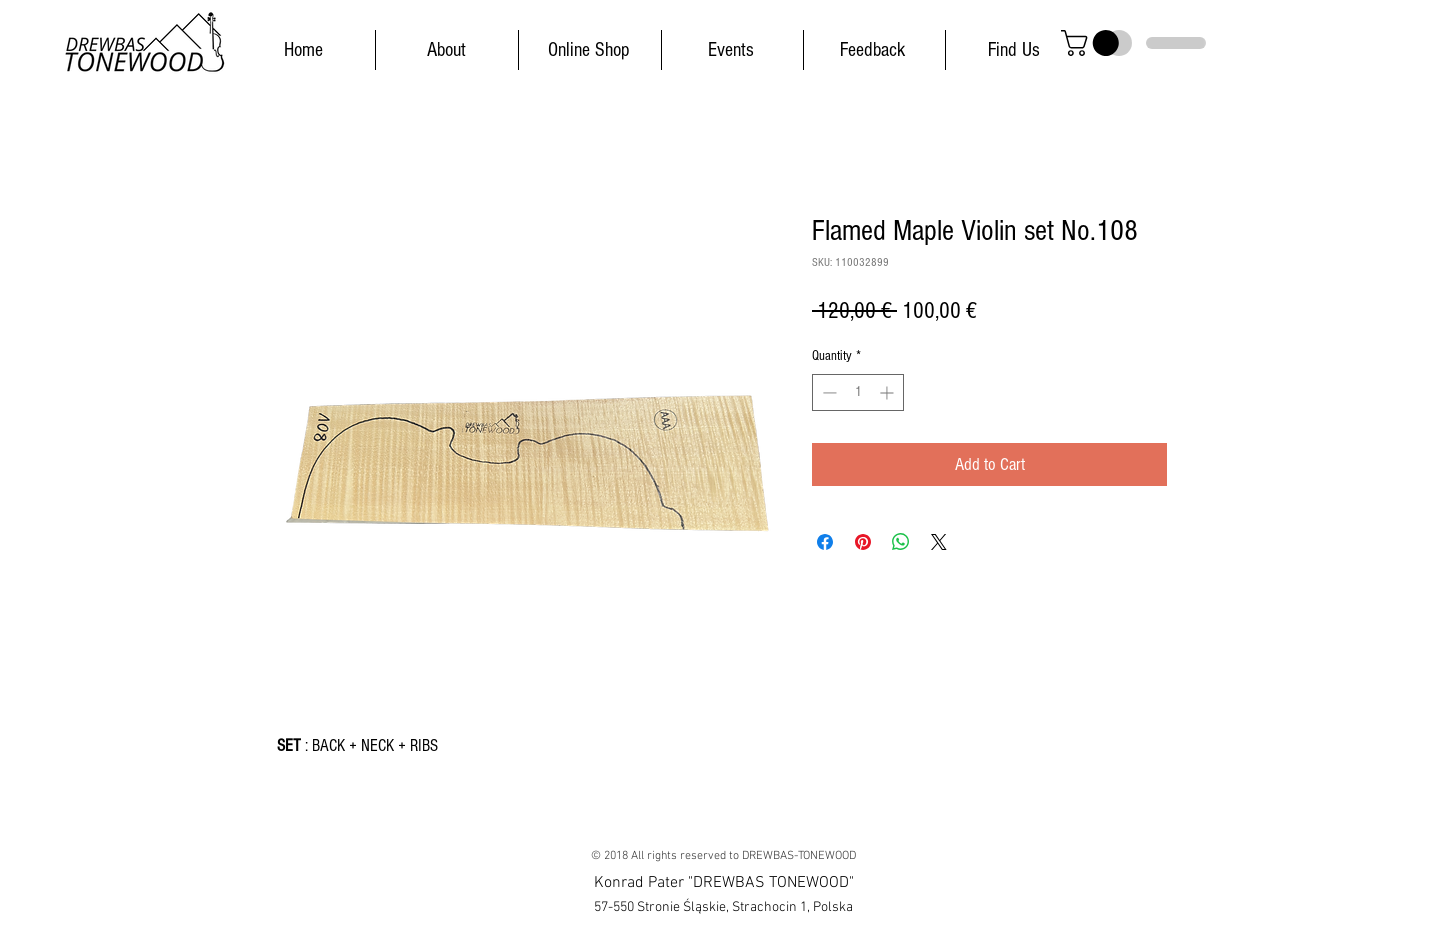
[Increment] (888, 392)
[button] (1093, 43)
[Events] (731, 50)
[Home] (303, 50)
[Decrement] (827, 392)
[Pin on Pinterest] (863, 542)
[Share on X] (939, 542)
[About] (446, 50)
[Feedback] (872, 50)
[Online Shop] (589, 50)
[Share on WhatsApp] (901, 542)
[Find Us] (1014, 50)
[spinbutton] (858, 392)
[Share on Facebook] (825, 542)
